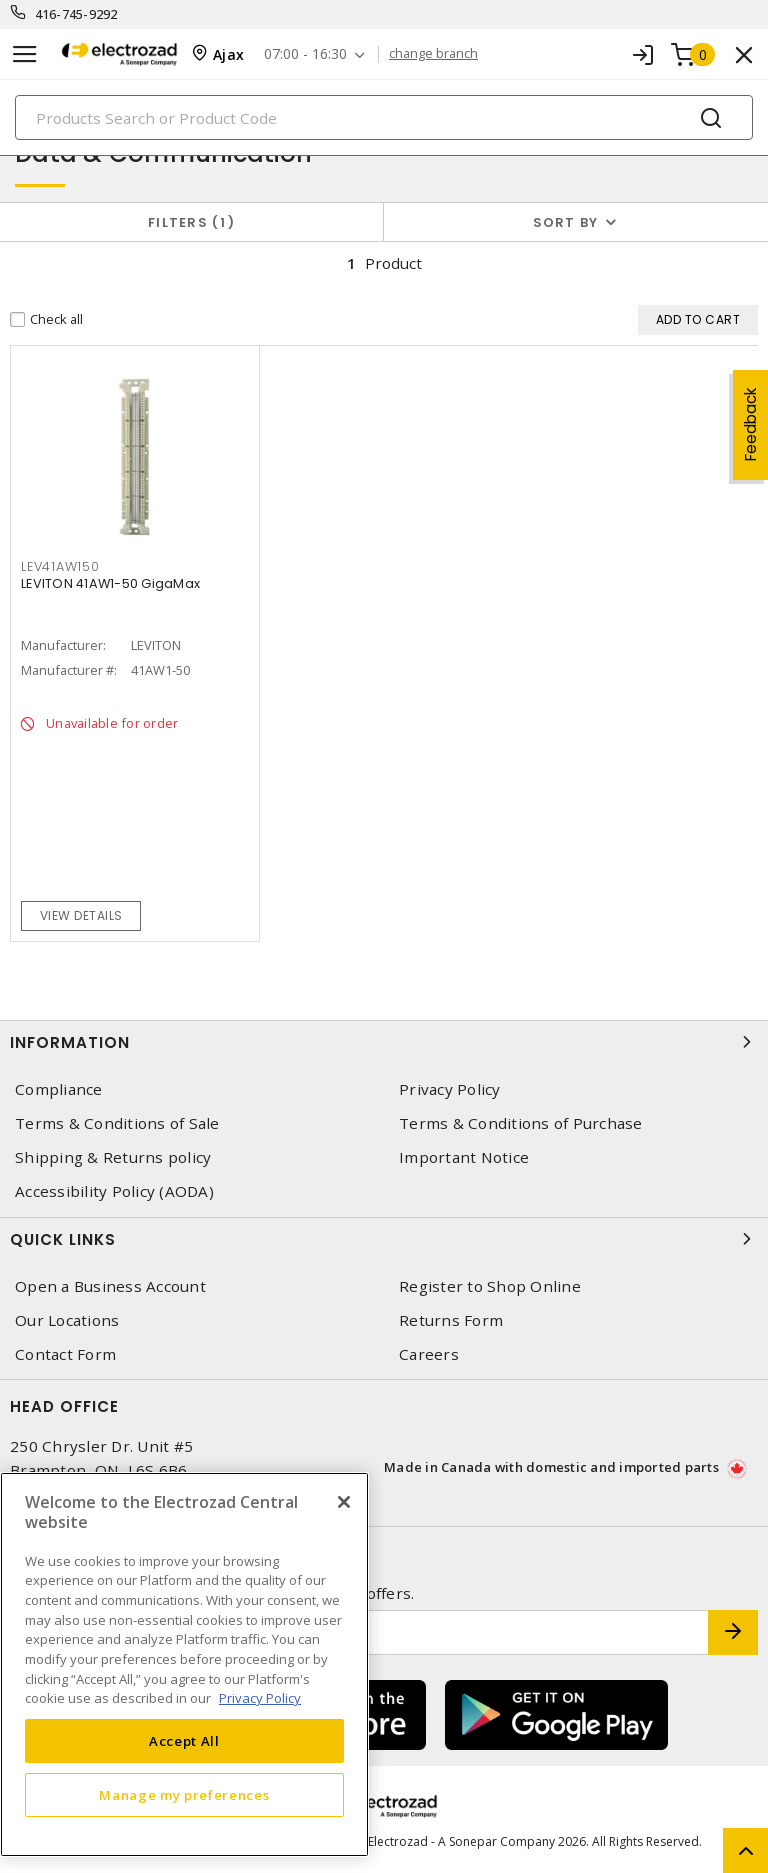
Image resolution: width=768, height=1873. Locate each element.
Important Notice (464, 1157)
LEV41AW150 (60, 566)
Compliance (59, 1089)
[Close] (344, 1502)
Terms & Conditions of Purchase (521, 1123)
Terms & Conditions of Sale (117, 1123)
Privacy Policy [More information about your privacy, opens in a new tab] (260, 1698)
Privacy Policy (450, 1089)
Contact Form (65, 1354)
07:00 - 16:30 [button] (305, 54)
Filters (191, 222)
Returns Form (451, 1320)
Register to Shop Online (490, 1286)
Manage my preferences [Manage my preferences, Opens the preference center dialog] (184, 1795)
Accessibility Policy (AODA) (114, 1191)
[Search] (384, 117)
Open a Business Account (110, 1286)
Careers (429, 1354)
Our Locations (67, 1320)
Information (384, 1042)
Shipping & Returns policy (113, 1157)
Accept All (184, 1741)
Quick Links (384, 1239)
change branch (433, 54)
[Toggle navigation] (25, 54)
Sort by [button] (566, 222)
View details (81, 915)
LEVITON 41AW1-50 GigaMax (110, 583)
